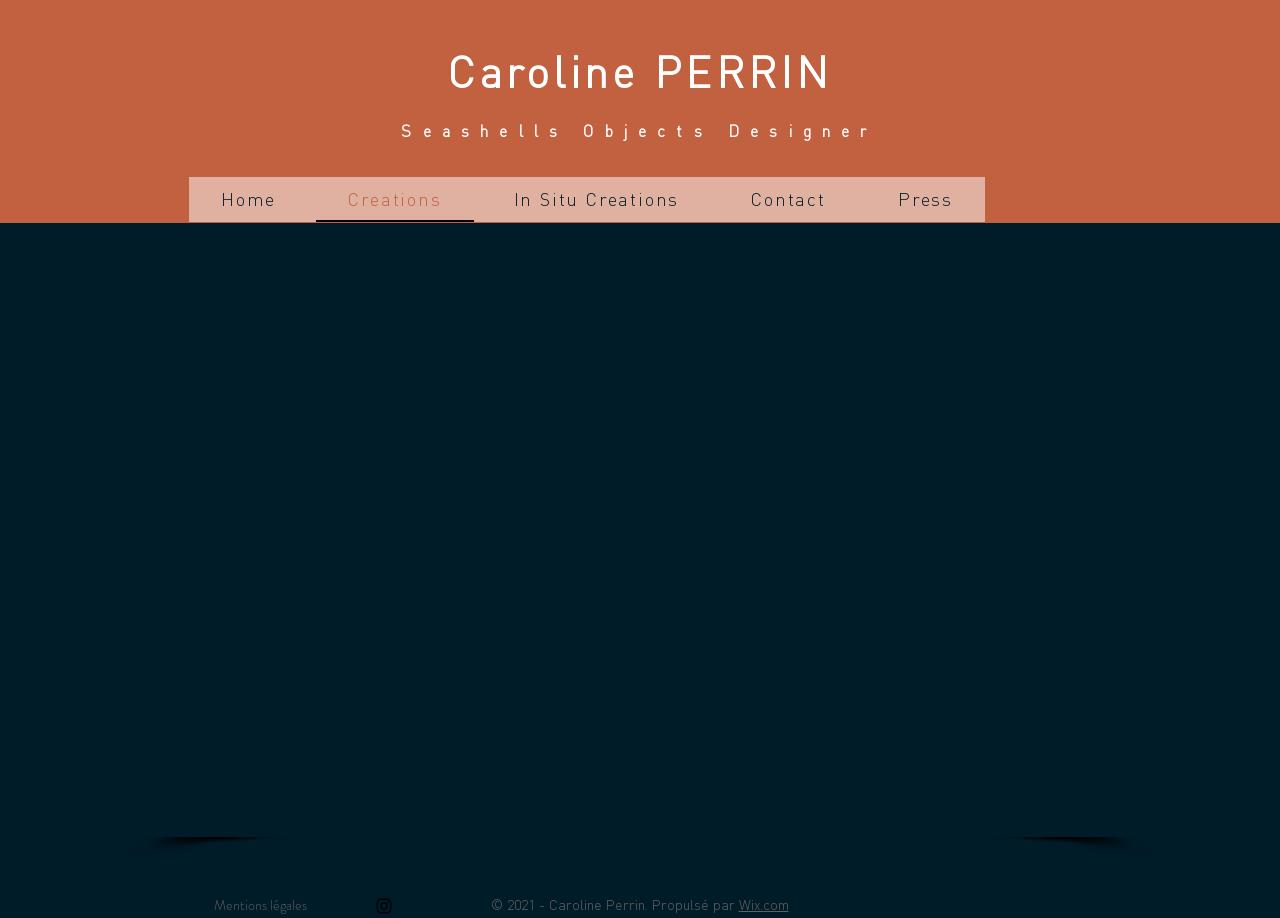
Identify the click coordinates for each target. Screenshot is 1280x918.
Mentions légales (260, 905)
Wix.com (764, 904)
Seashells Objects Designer (639, 130)
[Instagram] (384, 906)
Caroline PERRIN (640, 70)
